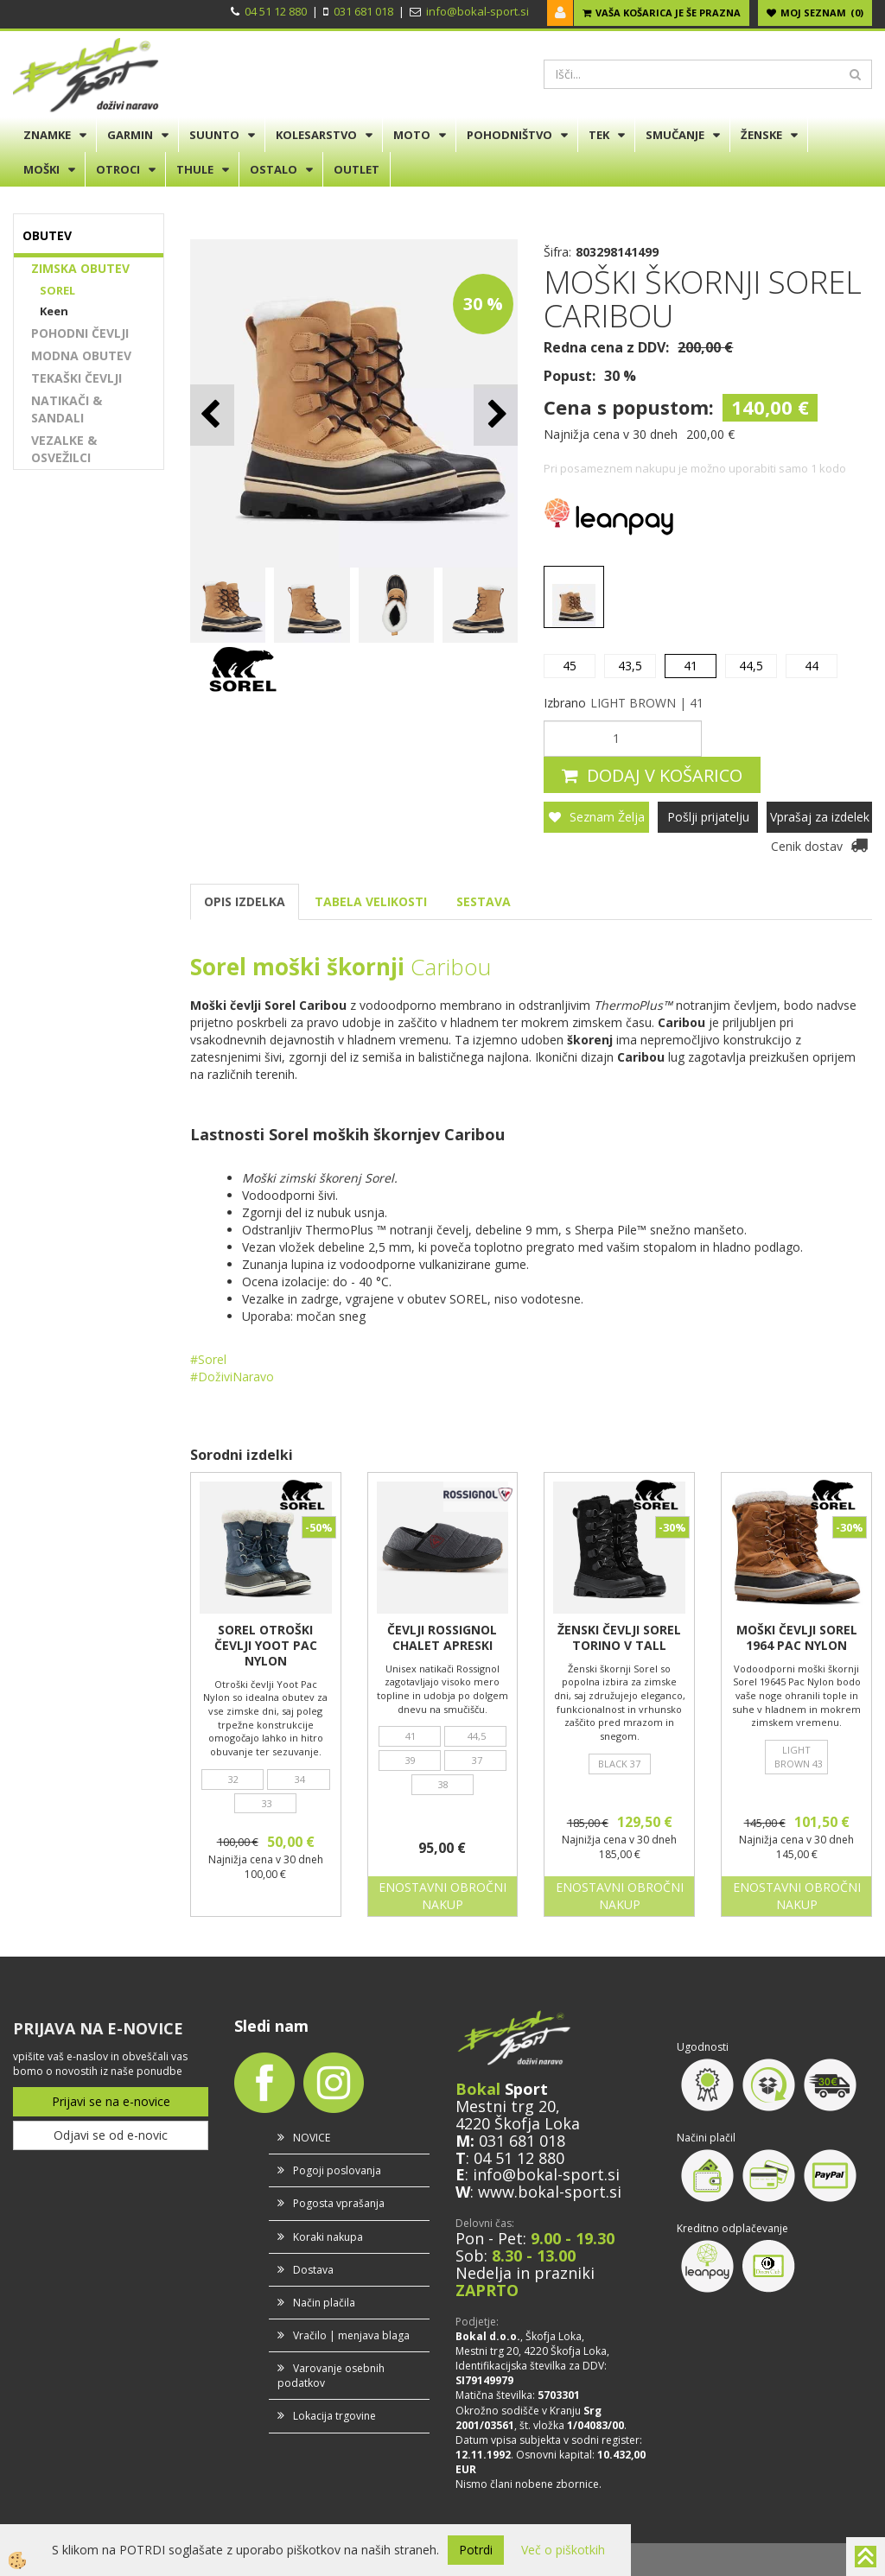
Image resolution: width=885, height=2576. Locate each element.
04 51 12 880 (276, 11)
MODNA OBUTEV (81, 355)
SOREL (57, 290)
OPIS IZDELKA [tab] (244, 901)
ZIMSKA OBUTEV (80, 268)
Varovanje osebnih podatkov (331, 2375)
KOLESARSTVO (316, 135)
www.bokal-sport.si (549, 2191)
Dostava (313, 2269)
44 (811, 665)
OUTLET (356, 169)
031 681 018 (363, 11)
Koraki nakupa (328, 2237)
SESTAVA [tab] (483, 901)
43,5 (630, 665)
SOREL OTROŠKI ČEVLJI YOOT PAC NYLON (265, 1645)
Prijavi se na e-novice (111, 2101)
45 (569, 665)
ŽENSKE (761, 135)
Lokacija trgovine (334, 2415)
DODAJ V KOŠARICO (664, 775)
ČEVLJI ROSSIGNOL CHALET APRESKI (442, 1637)
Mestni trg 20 (505, 2106)
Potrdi (476, 2549)
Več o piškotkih (563, 2549)
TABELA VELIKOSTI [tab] (371, 901)
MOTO (411, 135)
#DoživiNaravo (233, 1376)
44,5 (751, 665)
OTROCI (118, 169)
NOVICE (311, 2137)
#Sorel (210, 1359)
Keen (54, 311)
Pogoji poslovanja (337, 2170)
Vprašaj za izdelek (819, 817)
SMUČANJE (675, 135)
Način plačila (324, 2302)
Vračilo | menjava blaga (351, 2335)
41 (690, 665)
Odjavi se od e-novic (111, 2135)
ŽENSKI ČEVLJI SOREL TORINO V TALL (619, 1637)
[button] (496, 415)
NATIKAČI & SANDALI (66, 409)
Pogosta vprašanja (339, 2203)
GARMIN (130, 135)
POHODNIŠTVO (509, 135)
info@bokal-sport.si (477, 11)
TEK (599, 135)
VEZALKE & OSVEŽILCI (64, 449)
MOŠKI (41, 169)
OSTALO (273, 169)
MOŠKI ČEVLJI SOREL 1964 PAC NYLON (796, 1637)
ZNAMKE (47, 135)
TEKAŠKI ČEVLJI (76, 378)
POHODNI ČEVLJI (80, 333)
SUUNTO (214, 135)
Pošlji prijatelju (708, 817)
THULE (194, 169)
